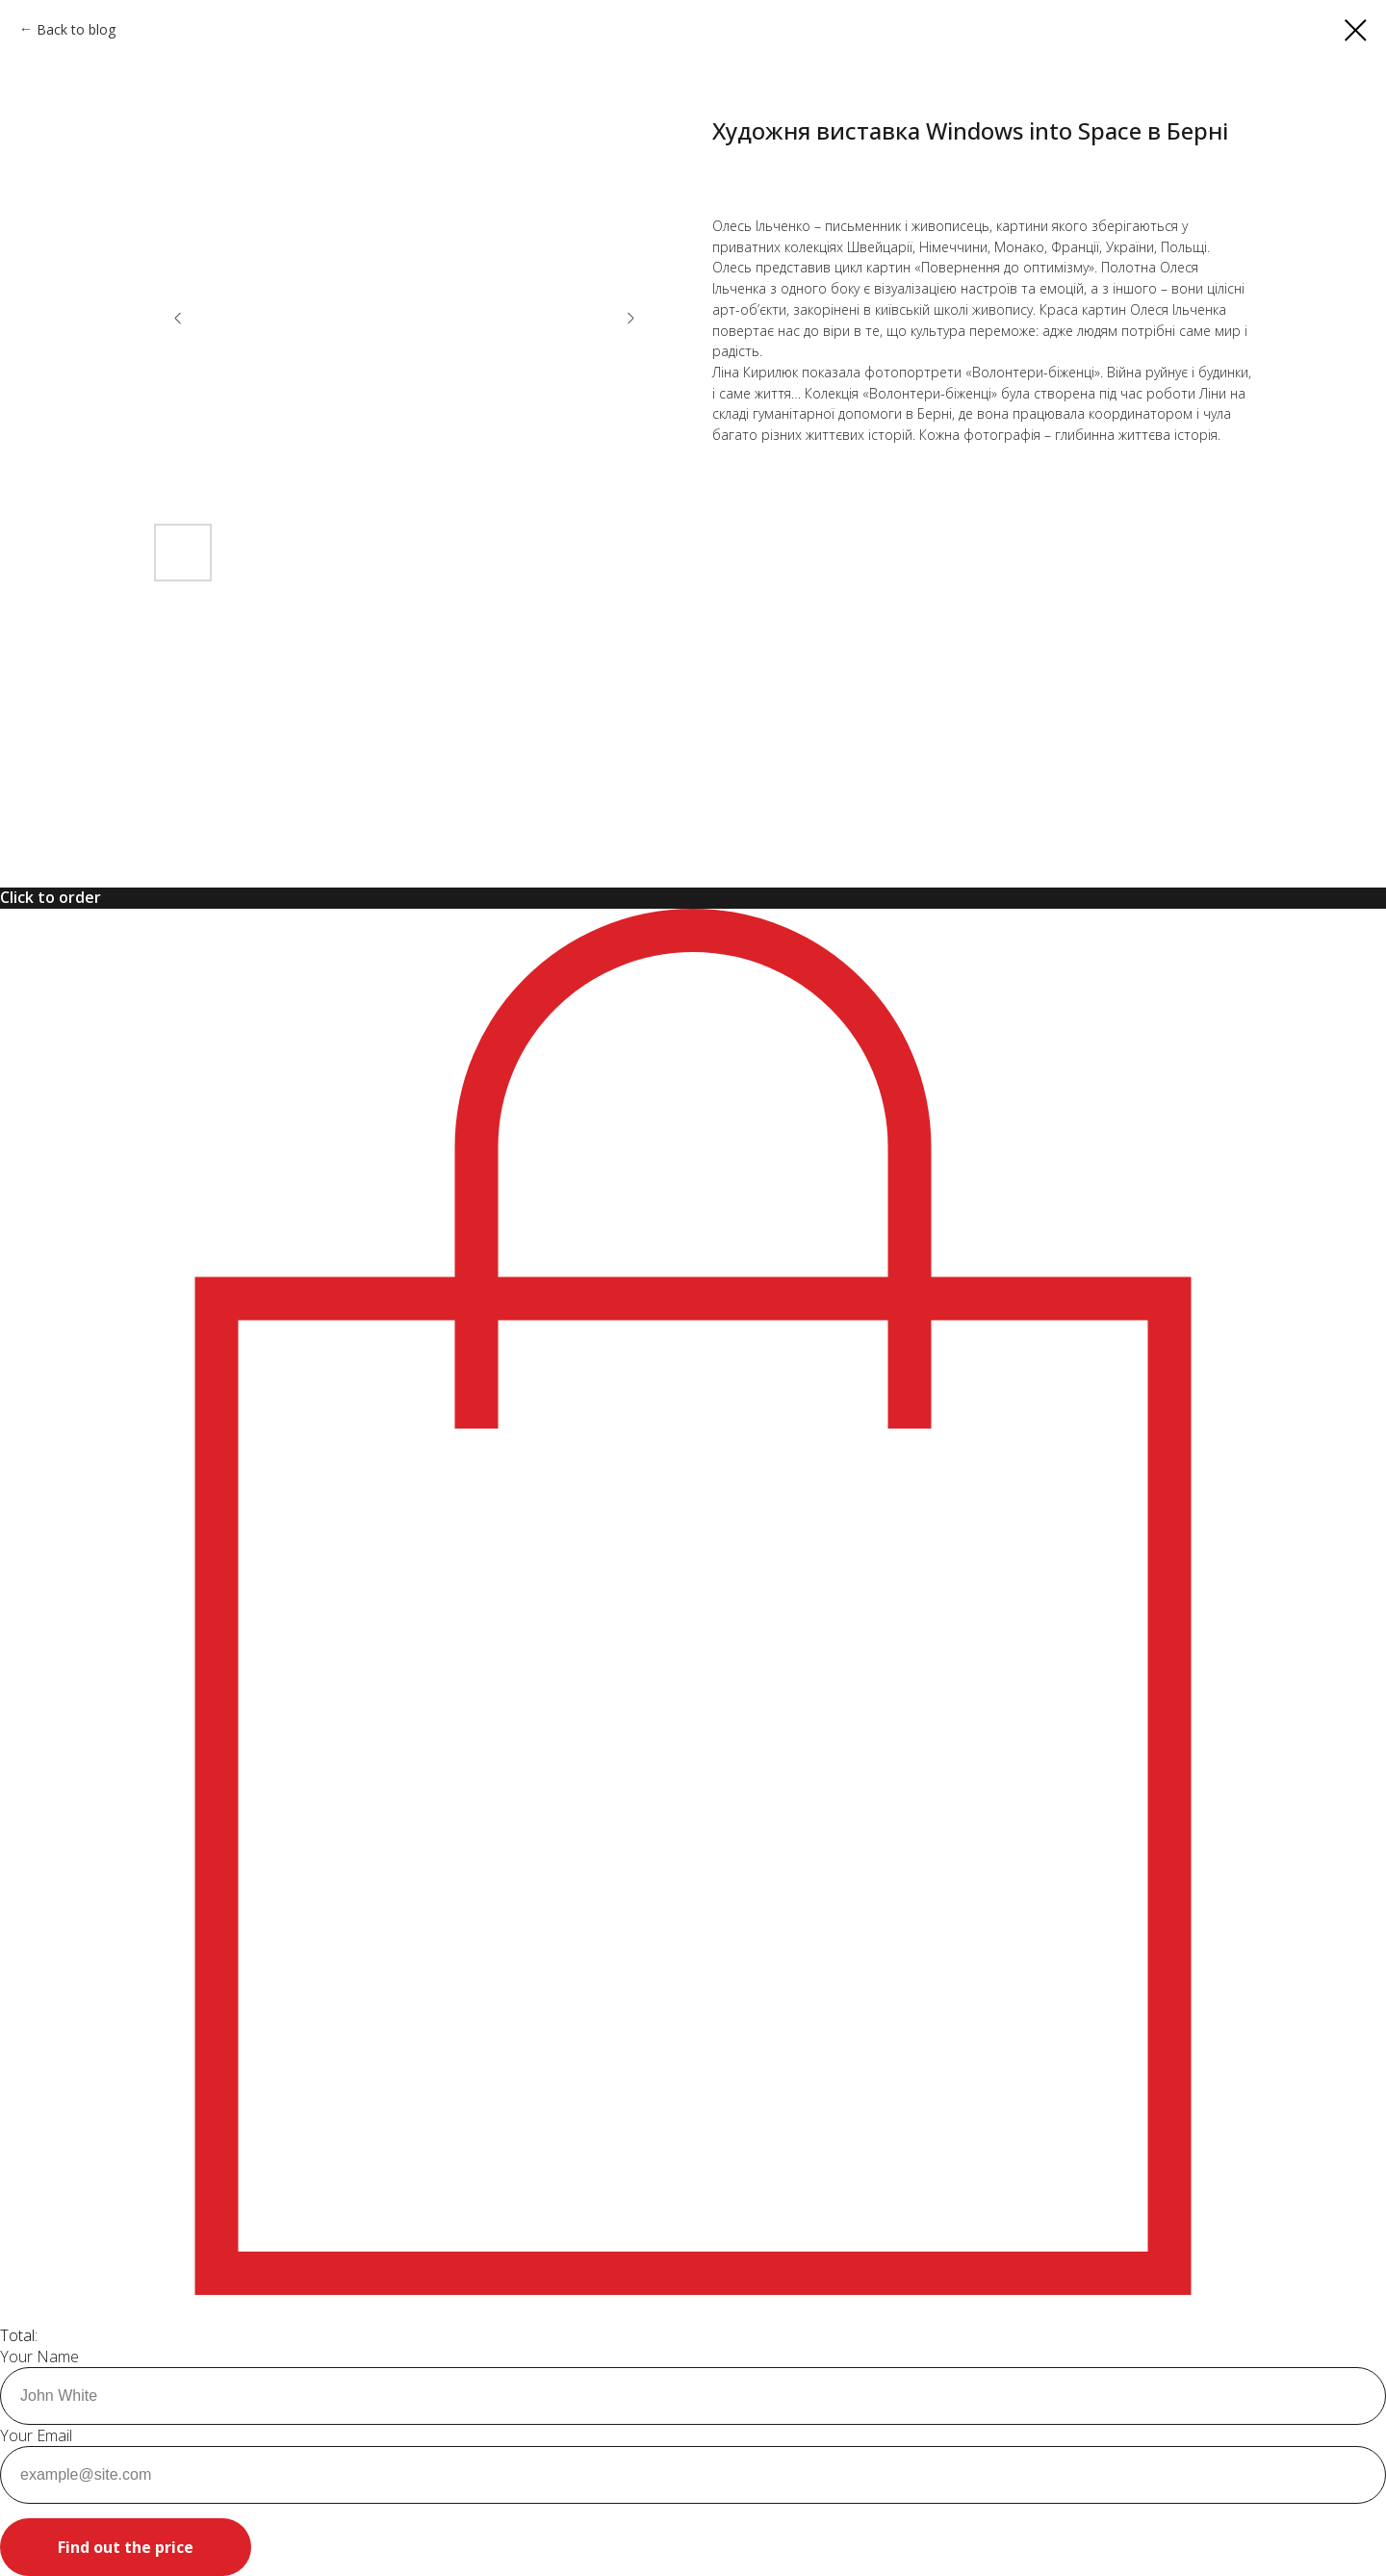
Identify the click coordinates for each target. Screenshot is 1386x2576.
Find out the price (125, 2547)
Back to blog (76, 29)
